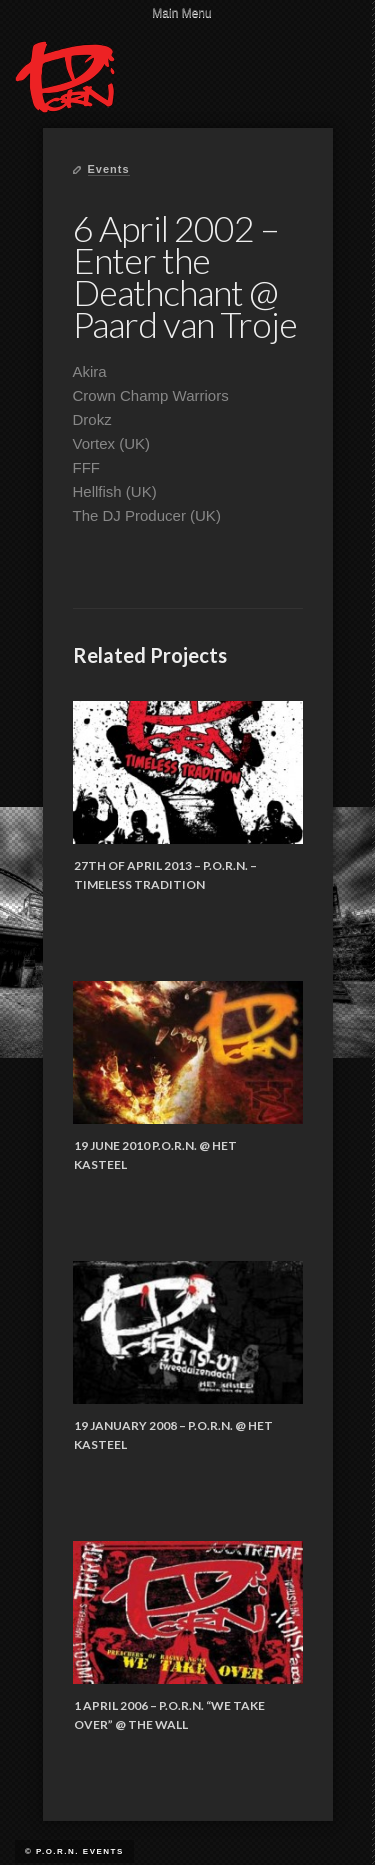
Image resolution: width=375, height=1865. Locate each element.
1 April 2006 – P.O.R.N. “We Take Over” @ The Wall (169, 1715)
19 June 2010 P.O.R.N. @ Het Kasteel (155, 1155)
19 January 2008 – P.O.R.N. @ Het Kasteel (173, 1435)
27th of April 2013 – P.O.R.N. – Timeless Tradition (165, 875)
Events (109, 169)
